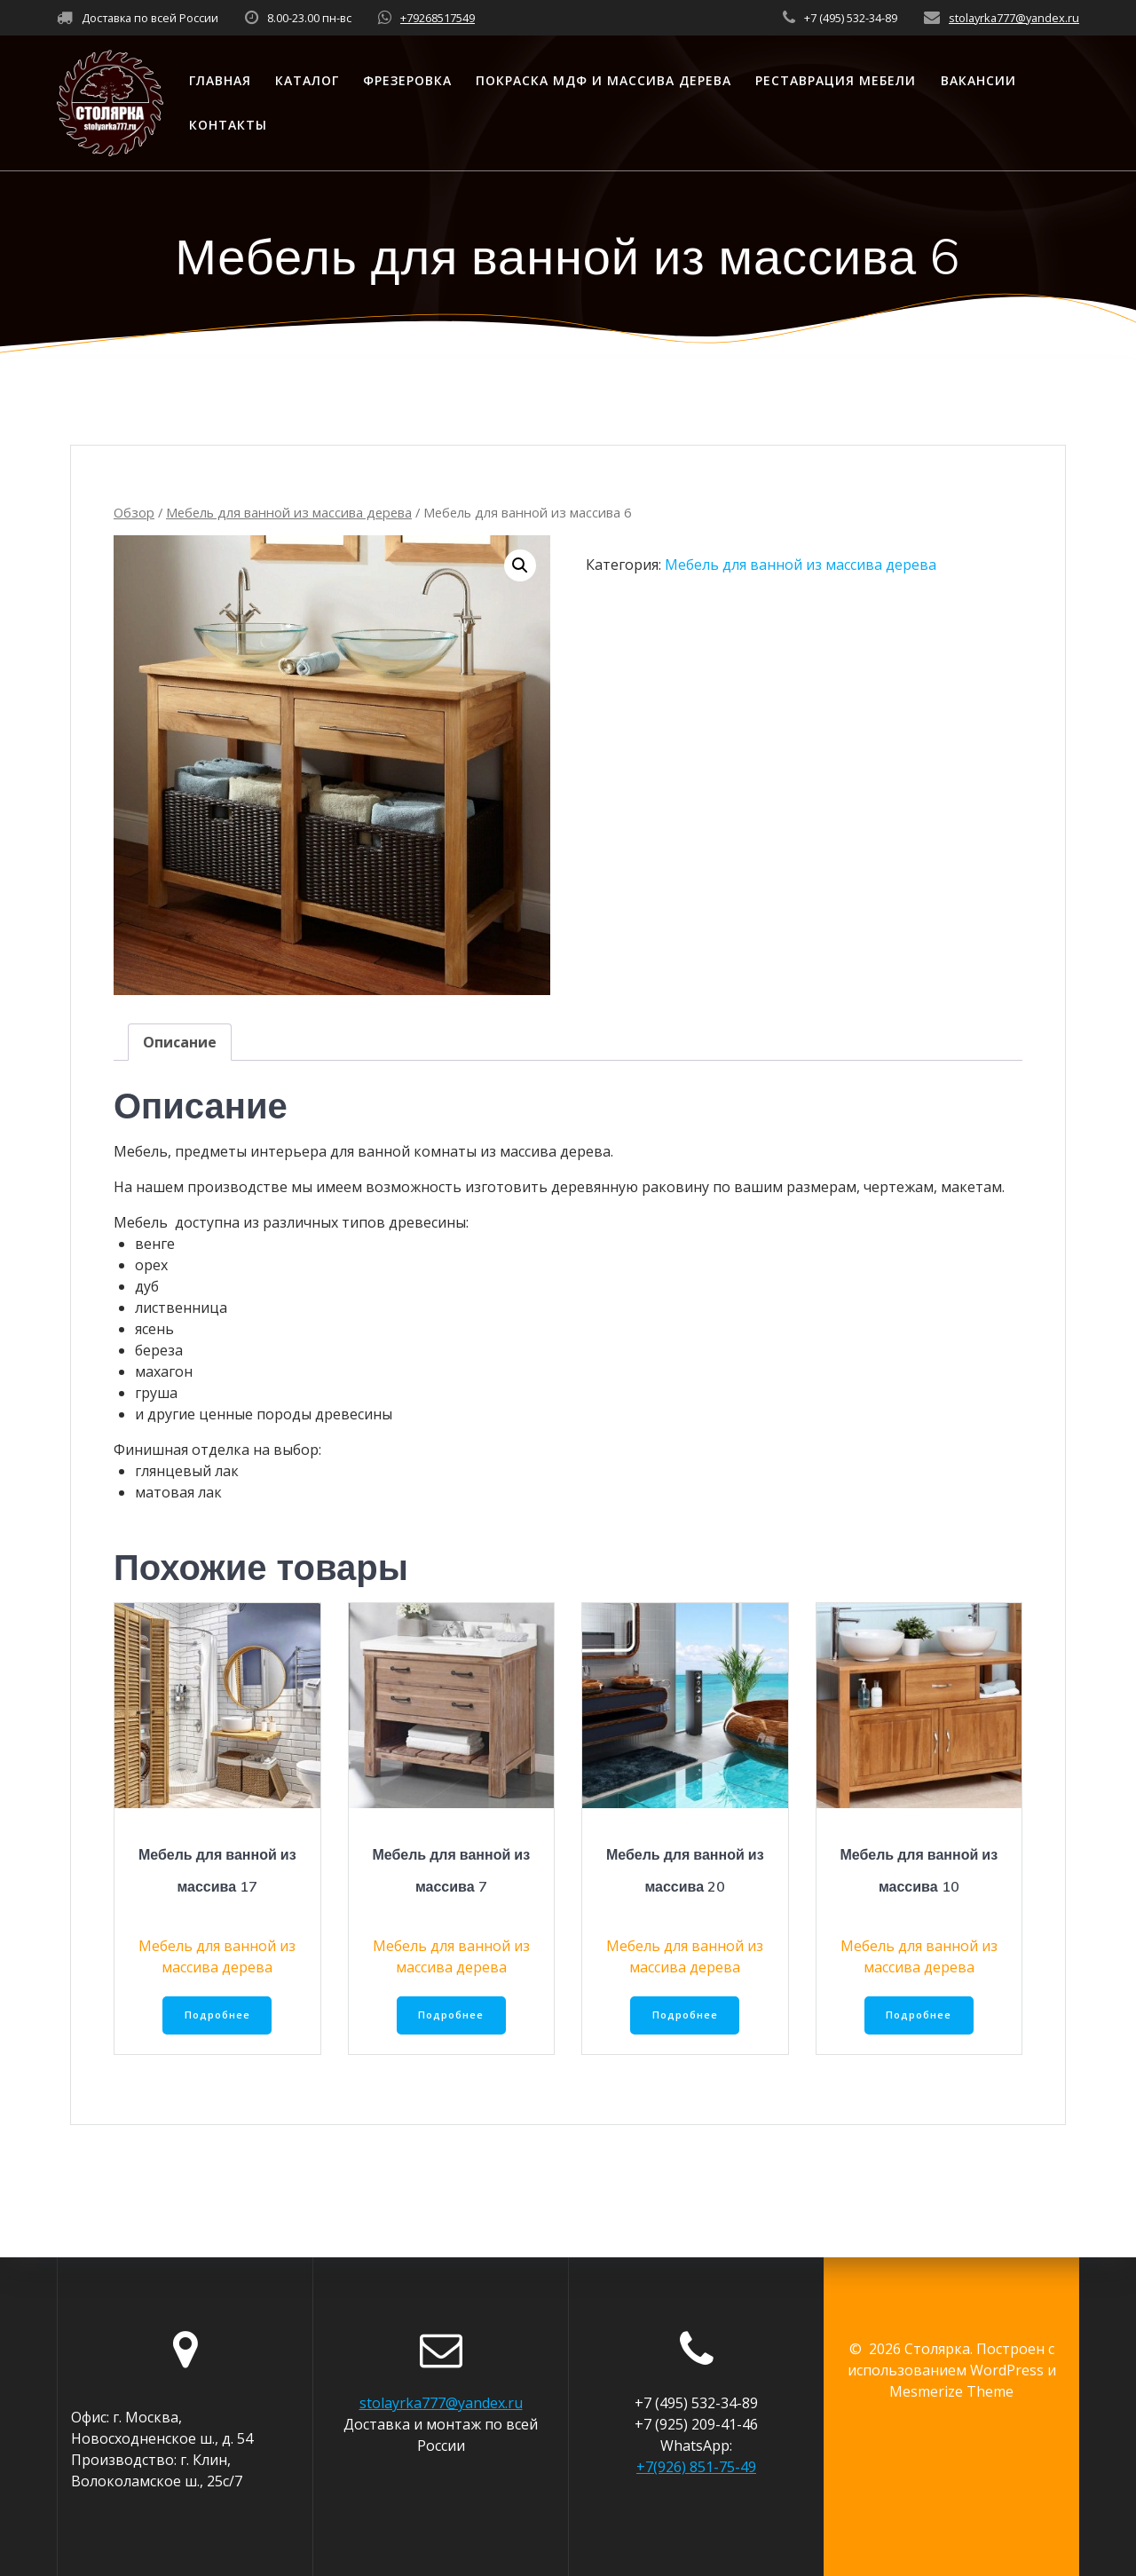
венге (155, 1243)
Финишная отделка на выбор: (217, 1449)
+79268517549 (437, 18)
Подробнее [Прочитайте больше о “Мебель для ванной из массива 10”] (918, 2016)
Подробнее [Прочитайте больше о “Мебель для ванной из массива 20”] (685, 2016)
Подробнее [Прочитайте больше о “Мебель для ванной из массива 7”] (450, 2016)
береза (159, 1350)
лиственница (181, 1307)
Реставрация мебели (835, 80)
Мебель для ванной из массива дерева (289, 512)
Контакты (228, 124)
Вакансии (978, 80)
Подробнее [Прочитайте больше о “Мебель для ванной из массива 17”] (217, 2016)
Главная (220, 80)
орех (151, 1265)
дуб (147, 1286)
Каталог (307, 80)
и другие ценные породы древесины (263, 1414)
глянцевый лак (187, 1471)
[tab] (180, 1042)
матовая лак (178, 1492)
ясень (154, 1329)
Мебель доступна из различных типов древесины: (291, 1222)
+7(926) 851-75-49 (696, 2467)
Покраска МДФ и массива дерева (603, 80)
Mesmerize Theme (951, 2391)
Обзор (134, 512)
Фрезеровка (407, 80)
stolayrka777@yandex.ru (1014, 18)
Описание (180, 1042)
